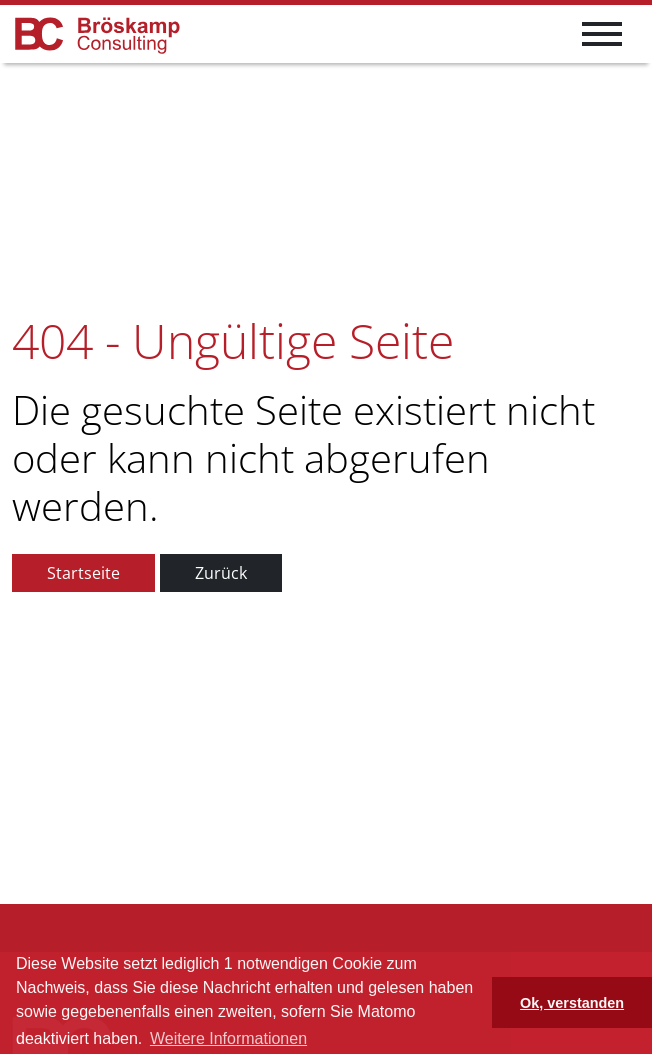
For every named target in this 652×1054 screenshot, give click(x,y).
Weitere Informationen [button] (228, 1038)
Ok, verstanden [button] (572, 1003)
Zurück (221, 573)
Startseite (83, 573)
